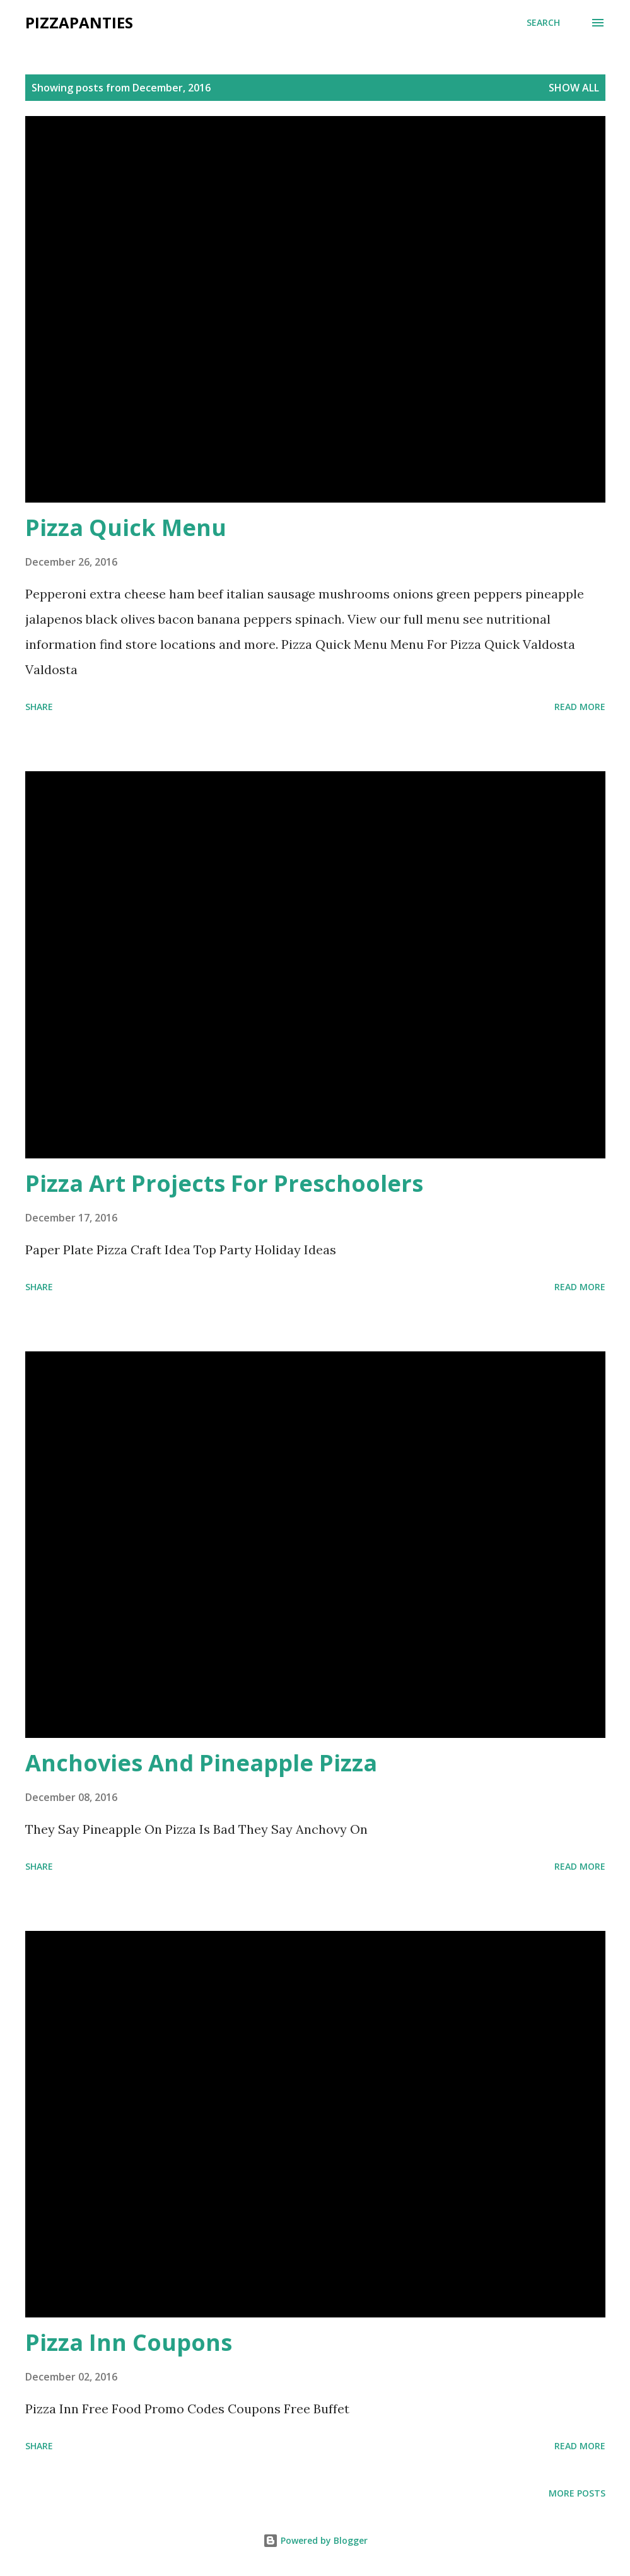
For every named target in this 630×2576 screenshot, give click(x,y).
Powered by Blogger (315, 2540)
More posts (577, 2493)
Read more (579, 707)
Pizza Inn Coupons (128, 2342)
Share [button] (39, 707)
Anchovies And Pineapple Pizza (201, 1762)
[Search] (543, 22)
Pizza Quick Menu (125, 527)
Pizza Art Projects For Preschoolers (224, 1183)
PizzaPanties (79, 22)
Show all (574, 88)
